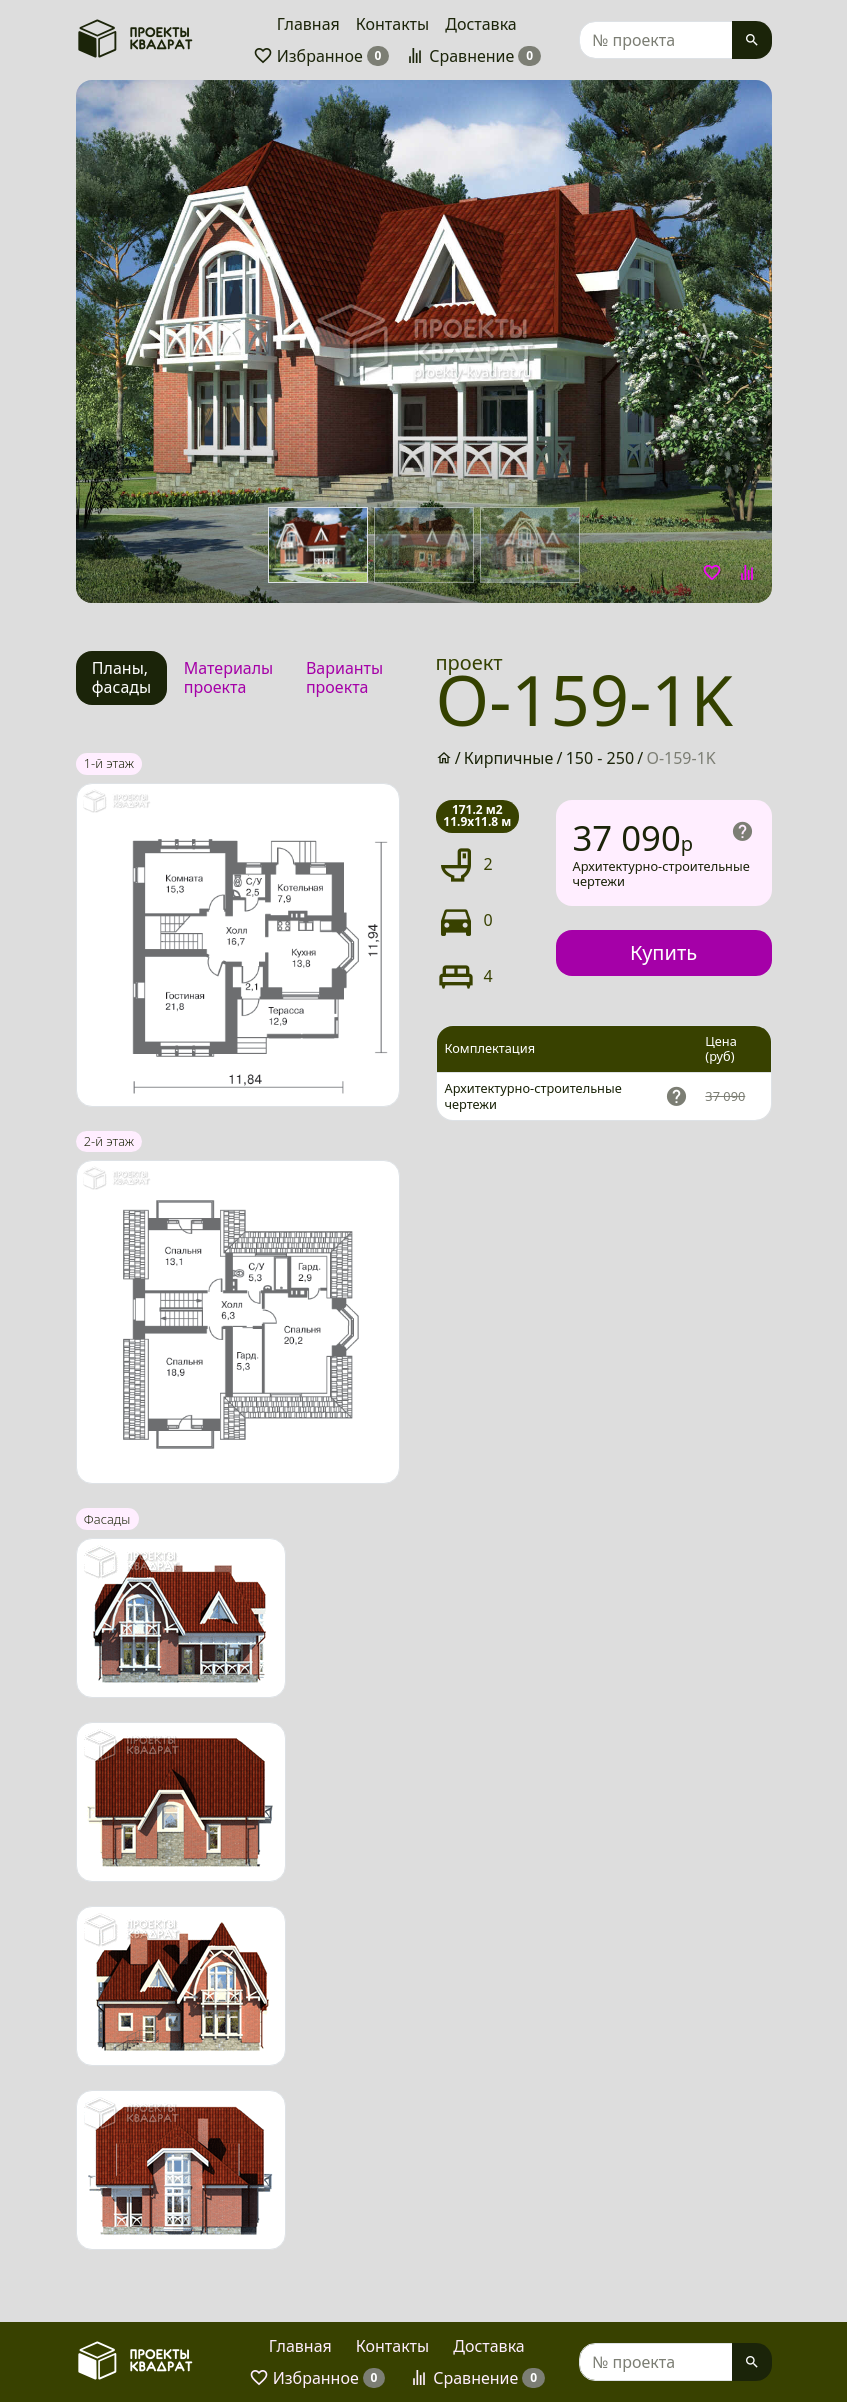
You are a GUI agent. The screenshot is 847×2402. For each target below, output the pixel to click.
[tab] (122, 678)
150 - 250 (600, 758)
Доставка (481, 24)
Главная (308, 24)
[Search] (655, 40)
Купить (663, 952)
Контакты (392, 24)
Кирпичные (509, 758)
